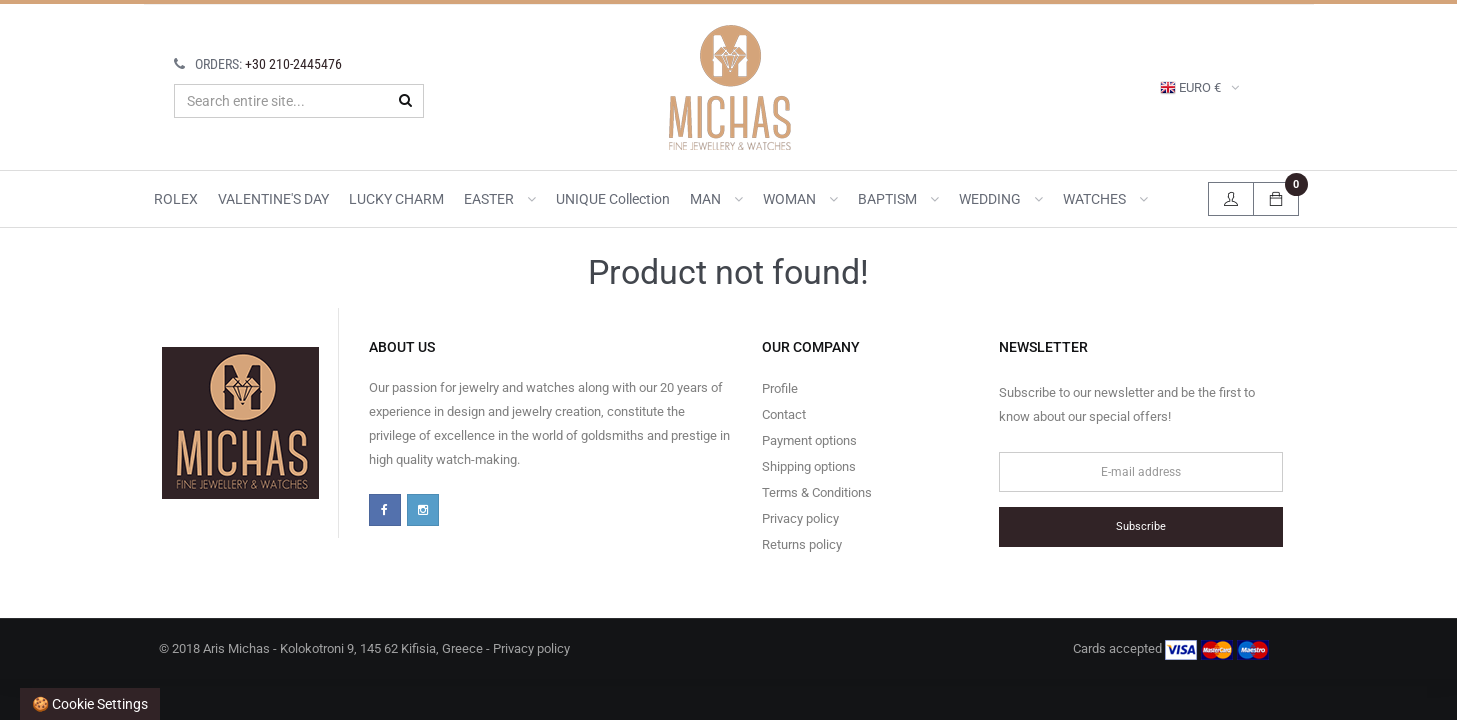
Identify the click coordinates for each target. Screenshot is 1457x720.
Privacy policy (800, 518)
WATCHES (1105, 199)
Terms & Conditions (817, 492)
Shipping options (809, 466)
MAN (716, 199)
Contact (784, 414)
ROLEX (176, 199)
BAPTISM (898, 199)
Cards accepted (1171, 650)
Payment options (809, 440)
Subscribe (1141, 526)
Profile (780, 388)
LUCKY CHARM (396, 199)
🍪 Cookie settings (90, 704)
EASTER (500, 199)
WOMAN (800, 199)
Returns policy (802, 544)
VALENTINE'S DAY (273, 199)
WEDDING (1001, 199)
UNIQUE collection (613, 199)
